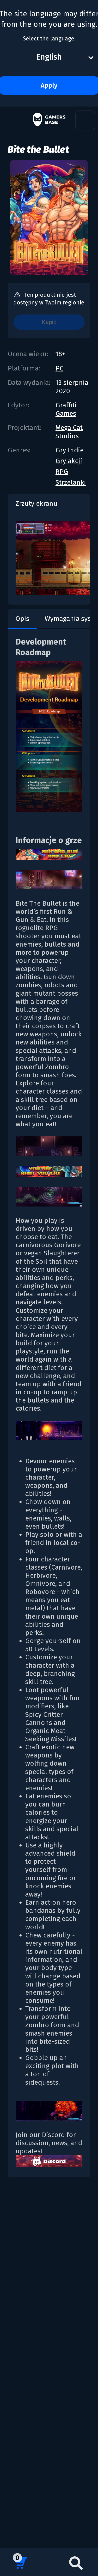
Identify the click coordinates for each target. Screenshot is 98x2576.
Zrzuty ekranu (36, 503)
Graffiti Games (66, 409)
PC (59, 368)
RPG (61, 472)
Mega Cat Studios (69, 432)
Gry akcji (68, 461)
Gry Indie (69, 450)
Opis (22, 619)
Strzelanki (70, 482)
